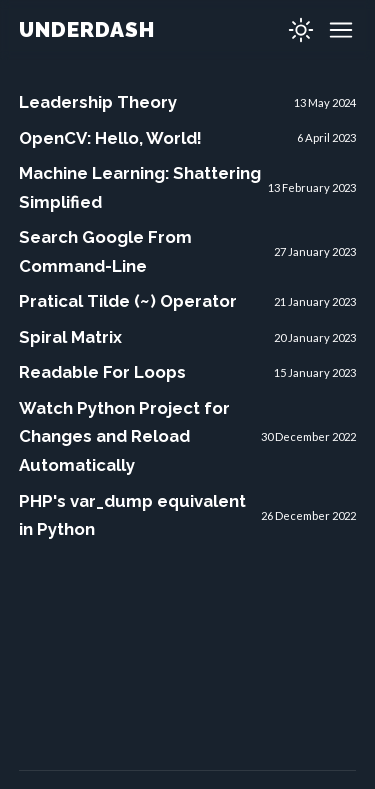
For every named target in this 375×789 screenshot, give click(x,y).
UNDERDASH (87, 29)
